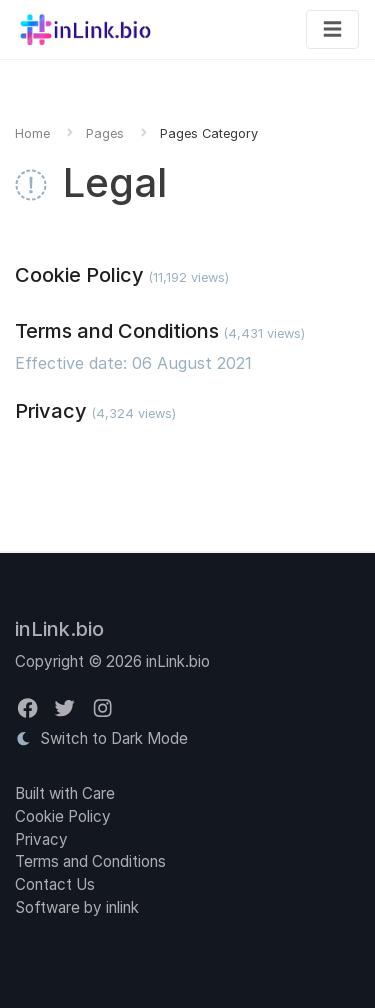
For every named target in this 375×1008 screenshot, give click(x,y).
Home (32, 133)
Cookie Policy (79, 275)
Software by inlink (77, 907)
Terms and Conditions (117, 331)
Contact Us (55, 884)
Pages (105, 133)
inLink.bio (59, 629)
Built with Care (65, 793)
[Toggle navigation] (332, 29)
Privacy (51, 411)
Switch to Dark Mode (101, 738)
